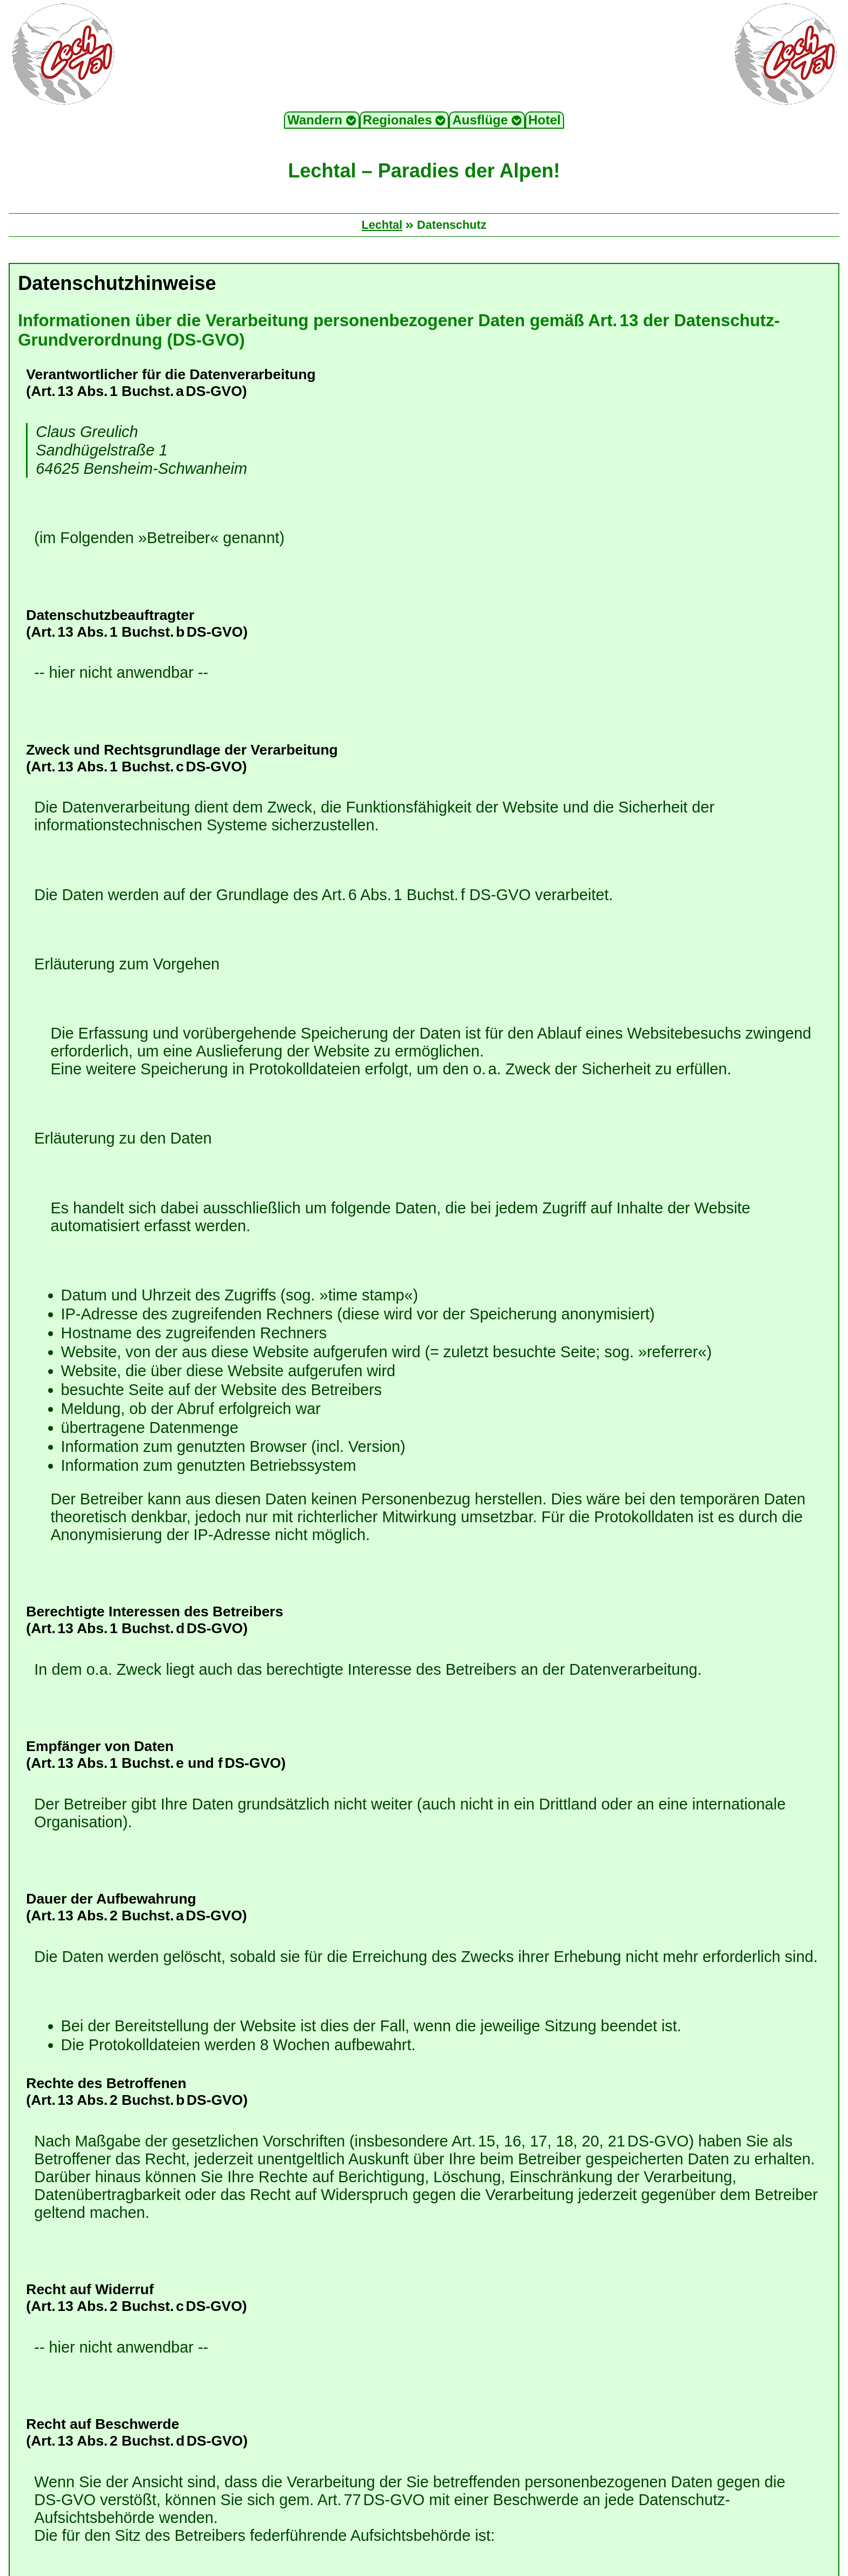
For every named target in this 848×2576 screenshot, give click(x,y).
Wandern (321, 120)
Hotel (544, 120)
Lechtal (382, 225)
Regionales (404, 120)
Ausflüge (486, 120)
